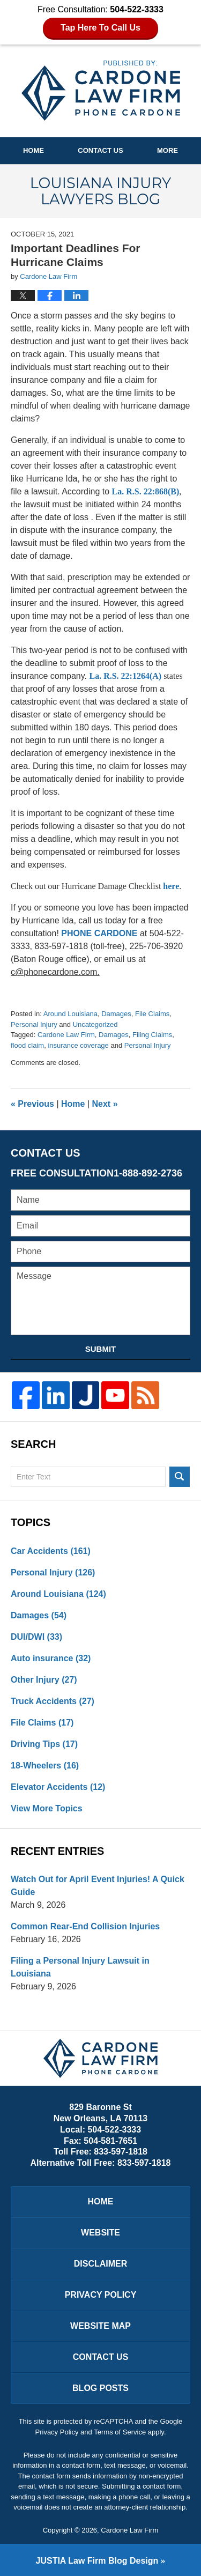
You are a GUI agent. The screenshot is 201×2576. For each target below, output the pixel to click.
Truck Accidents (52, 1701)
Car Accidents (51, 1551)
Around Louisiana (70, 1014)
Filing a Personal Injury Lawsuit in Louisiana (80, 1967)
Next (105, 1103)
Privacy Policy (101, 2294)
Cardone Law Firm (66, 1035)
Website (100, 2232)
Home (33, 150)
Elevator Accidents (58, 1787)
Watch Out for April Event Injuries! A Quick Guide (97, 1886)
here (171, 886)
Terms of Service (120, 2432)
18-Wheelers (45, 1765)
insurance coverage (78, 1045)
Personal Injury (34, 1024)
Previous (32, 1103)
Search (179, 1477)
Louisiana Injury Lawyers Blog (100, 91)
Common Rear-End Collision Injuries (85, 1926)
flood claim (27, 1045)
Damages (116, 1014)
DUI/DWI (36, 1636)
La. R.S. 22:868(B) (146, 491)
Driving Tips (44, 1744)
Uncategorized (95, 1024)
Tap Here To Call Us (100, 27)
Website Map (100, 2325)
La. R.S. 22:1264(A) (125, 675)
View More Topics (47, 1808)
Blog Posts (100, 2388)
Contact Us (100, 150)
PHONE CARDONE (99, 933)
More (167, 150)
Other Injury (44, 1679)
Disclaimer (101, 2263)
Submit (100, 1348)
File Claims (152, 1014)
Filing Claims (152, 1035)
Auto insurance (51, 1658)
